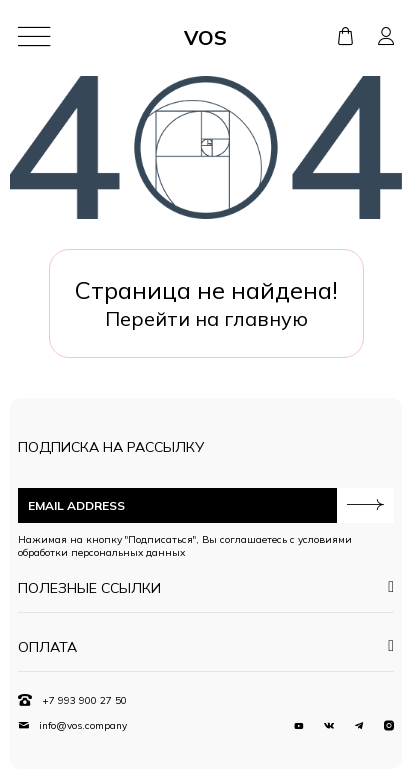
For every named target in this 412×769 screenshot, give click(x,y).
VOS (205, 37)
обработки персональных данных (101, 552)
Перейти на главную (206, 318)
